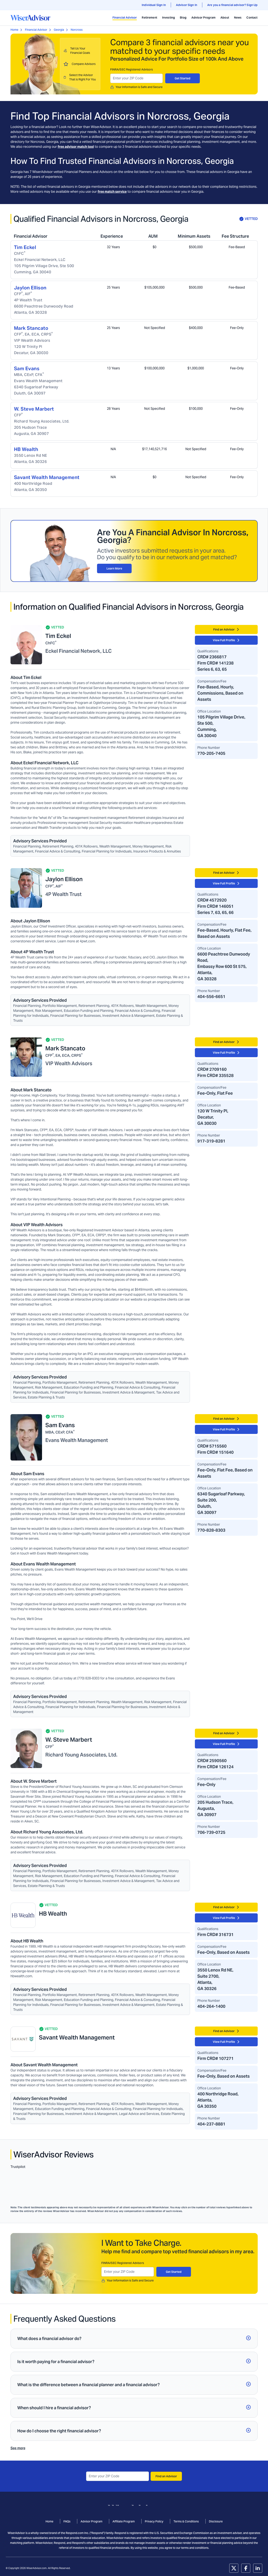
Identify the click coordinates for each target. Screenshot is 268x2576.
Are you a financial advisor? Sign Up (232, 5)
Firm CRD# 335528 (215, 1075)
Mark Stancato (31, 328)
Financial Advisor (124, 17)
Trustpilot (18, 2167)
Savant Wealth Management (47, 477)
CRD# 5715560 (212, 1446)
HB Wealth (26, 449)
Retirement (149, 17)
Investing (168, 17)
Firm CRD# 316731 (215, 1934)
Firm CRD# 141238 (215, 663)
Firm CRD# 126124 (215, 1766)
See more (18, 2448)
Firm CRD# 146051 (215, 906)
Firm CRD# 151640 (215, 1452)
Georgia (59, 30)
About (224, 17)
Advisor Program (203, 17)
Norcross (77, 30)
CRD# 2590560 (212, 1760)
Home (14, 30)
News (238, 17)
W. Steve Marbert (34, 409)
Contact (251, 17)
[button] (134, 2338)
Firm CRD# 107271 (215, 2058)
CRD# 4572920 (212, 900)
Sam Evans (27, 368)
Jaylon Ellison (30, 287)
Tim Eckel (25, 247)
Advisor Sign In (186, 5)
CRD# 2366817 (212, 657)
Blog (183, 17)
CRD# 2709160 (212, 1069)
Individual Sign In (154, 5)
